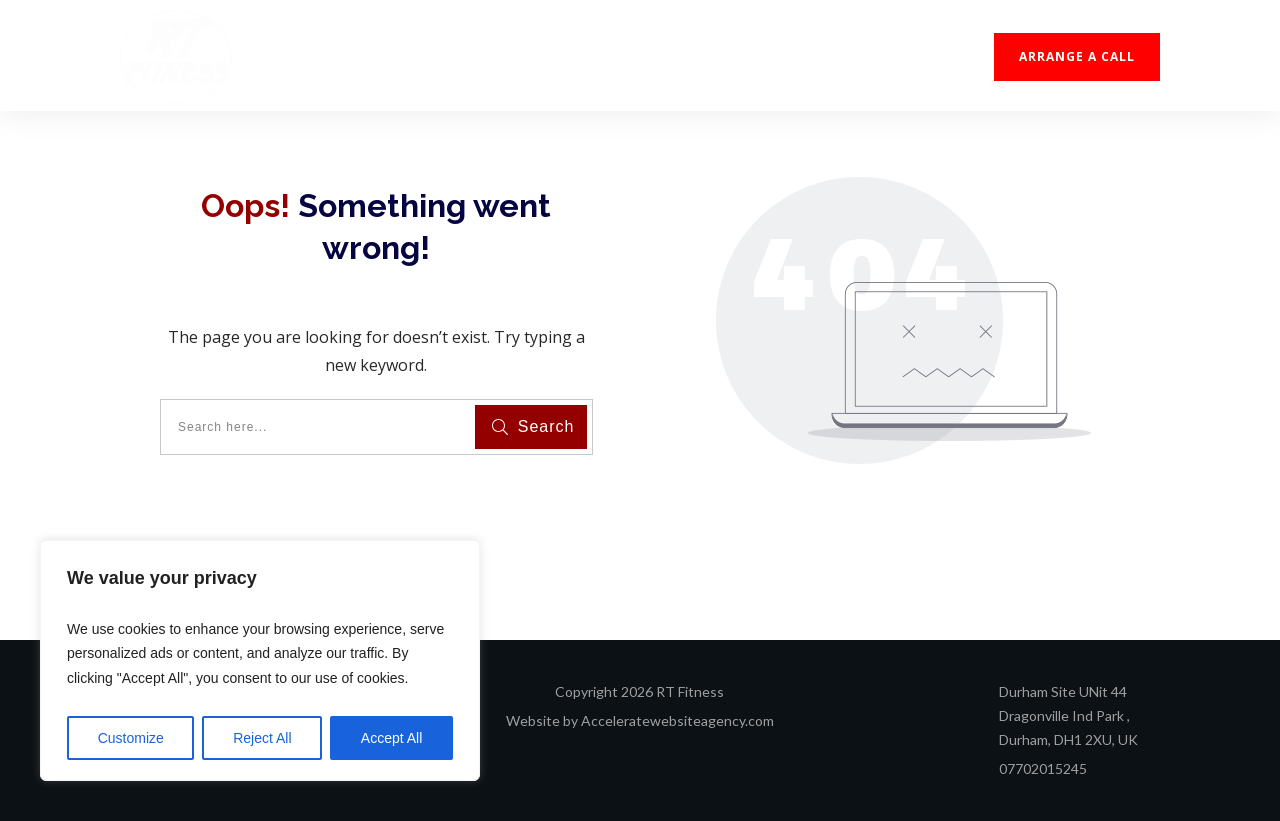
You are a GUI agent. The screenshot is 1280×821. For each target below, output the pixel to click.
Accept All (391, 738)
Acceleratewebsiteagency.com (677, 720)
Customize (131, 738)
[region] (260, 661)
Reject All (262, 738)
